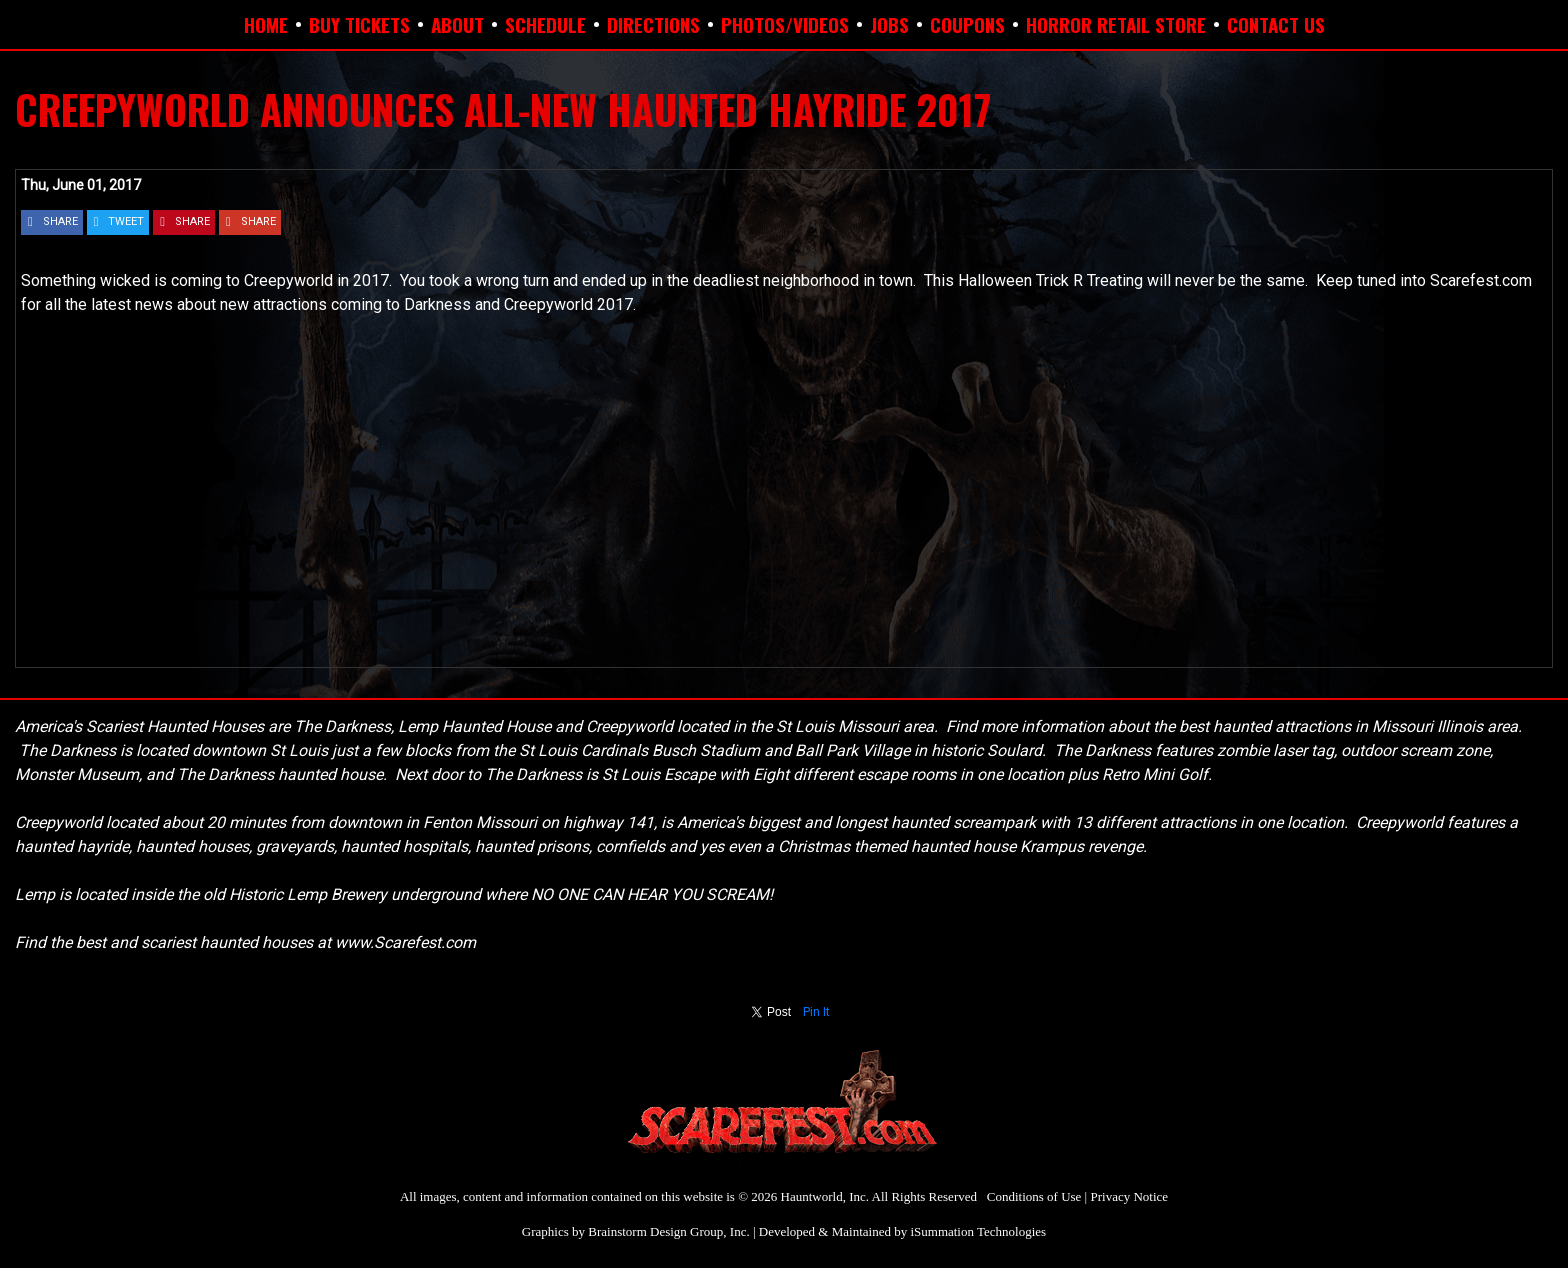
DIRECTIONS (653, 24)
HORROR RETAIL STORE (1116, 24)
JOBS (889, 24)
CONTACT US (1276, 24)
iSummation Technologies (978, 1231)
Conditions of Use (1034, 1196)
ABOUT (457, 24)
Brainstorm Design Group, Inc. (668, 1231)
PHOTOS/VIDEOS (785, 24)
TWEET (126, 221)
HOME (266, 24)
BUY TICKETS (359, 24)
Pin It (816, 1012)
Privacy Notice (1129, 1196)
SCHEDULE (545, 24)
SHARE (60, 221)
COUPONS (967, 24)
